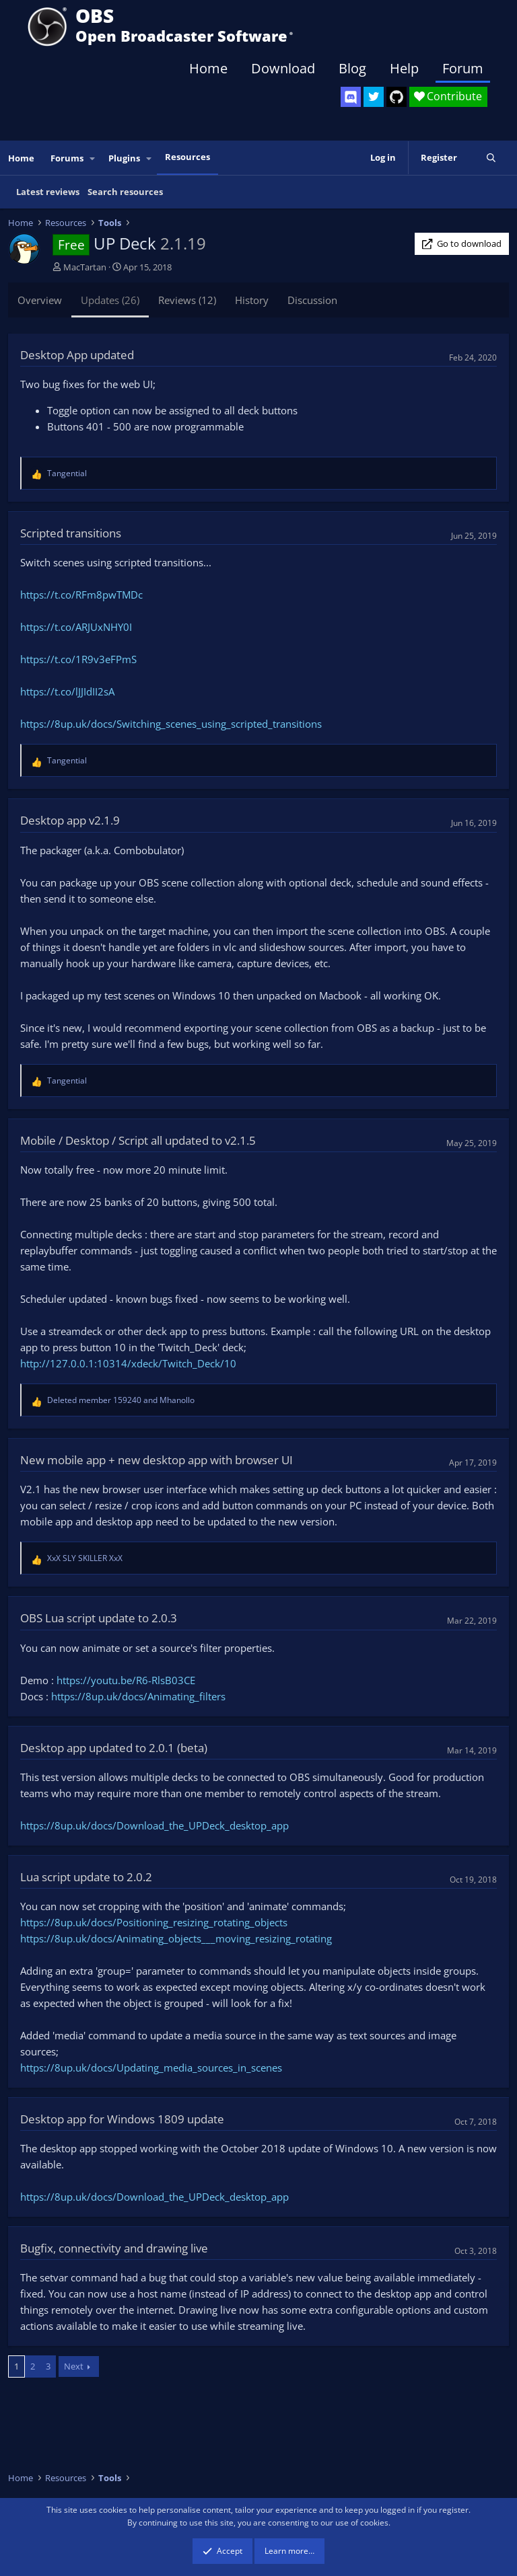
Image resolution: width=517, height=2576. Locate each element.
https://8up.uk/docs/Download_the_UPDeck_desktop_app (154, 1825)
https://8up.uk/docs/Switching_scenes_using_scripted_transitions (171, 723)
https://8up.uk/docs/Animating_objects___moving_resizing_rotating (176, 1938)
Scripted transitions (70, 533)
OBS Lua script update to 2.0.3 (98, 1618)
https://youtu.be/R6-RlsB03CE (126, 1680)
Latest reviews (47, 192)
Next (73, 2366)
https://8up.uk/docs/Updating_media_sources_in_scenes (151, 2067)
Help (404, 68)
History (252, 300)
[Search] (491, 157)
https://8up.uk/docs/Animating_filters (138, 1696)
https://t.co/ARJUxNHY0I (76, 627)
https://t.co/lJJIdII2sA (67, 691)
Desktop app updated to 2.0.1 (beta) (113, 1747)
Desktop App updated (77, 355)
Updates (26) (110, 300)
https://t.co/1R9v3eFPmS (78, 659)
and (121, 1400)
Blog (352, 68)
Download (283, 68)
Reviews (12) (187, 300)
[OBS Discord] (351, 97)
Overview (40, 300)
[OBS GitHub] (396, 97)
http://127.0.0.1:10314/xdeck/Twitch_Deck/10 (128, 1363)
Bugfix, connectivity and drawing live (114, 2248)
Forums (66, 158)
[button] (93, 158)
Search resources (125, 192)
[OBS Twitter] (374, 97)
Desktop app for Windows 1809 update (122, 2119)
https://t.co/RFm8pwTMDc (81, 594)
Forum (462, 68)
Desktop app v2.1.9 (70, 820)
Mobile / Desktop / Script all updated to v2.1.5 (138, 1140)
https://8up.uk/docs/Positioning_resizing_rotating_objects (153, 1922)
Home (208, 68)
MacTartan (84, 267)
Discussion (312, 300)
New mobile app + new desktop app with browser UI (156, 1460)
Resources (187, 157)
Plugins (124, 158)
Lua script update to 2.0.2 (86, 1877)
